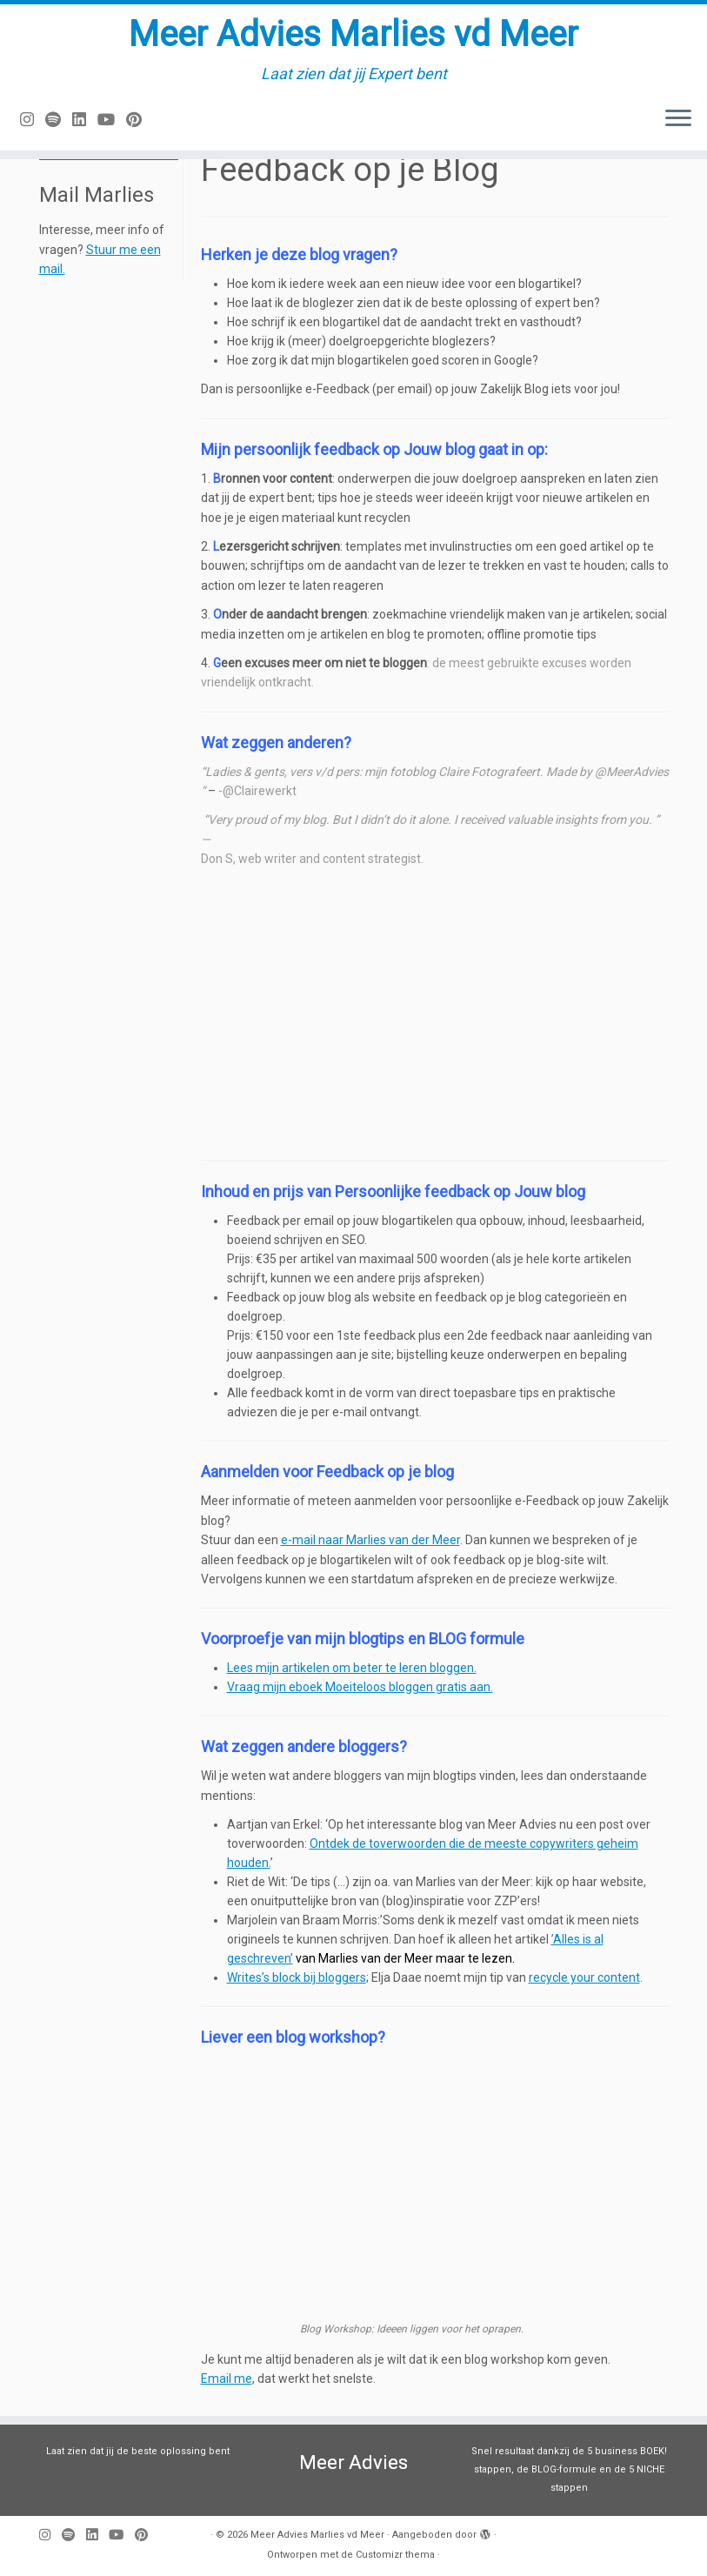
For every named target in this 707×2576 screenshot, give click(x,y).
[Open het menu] (678, 119)
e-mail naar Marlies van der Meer (370, 1540)
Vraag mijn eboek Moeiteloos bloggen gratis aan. (360, 1687)
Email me (226, 2378)
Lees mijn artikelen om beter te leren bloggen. (352, 1668)
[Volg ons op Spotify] (58, 119)
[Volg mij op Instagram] (32, 119)
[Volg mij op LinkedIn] (84, 119)
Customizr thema (395, 2554)
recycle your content (584, 1977)
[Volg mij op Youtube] (111, 119)
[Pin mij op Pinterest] (139, 119)
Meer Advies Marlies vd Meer (353, 34)
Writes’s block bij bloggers (296, 1977)
